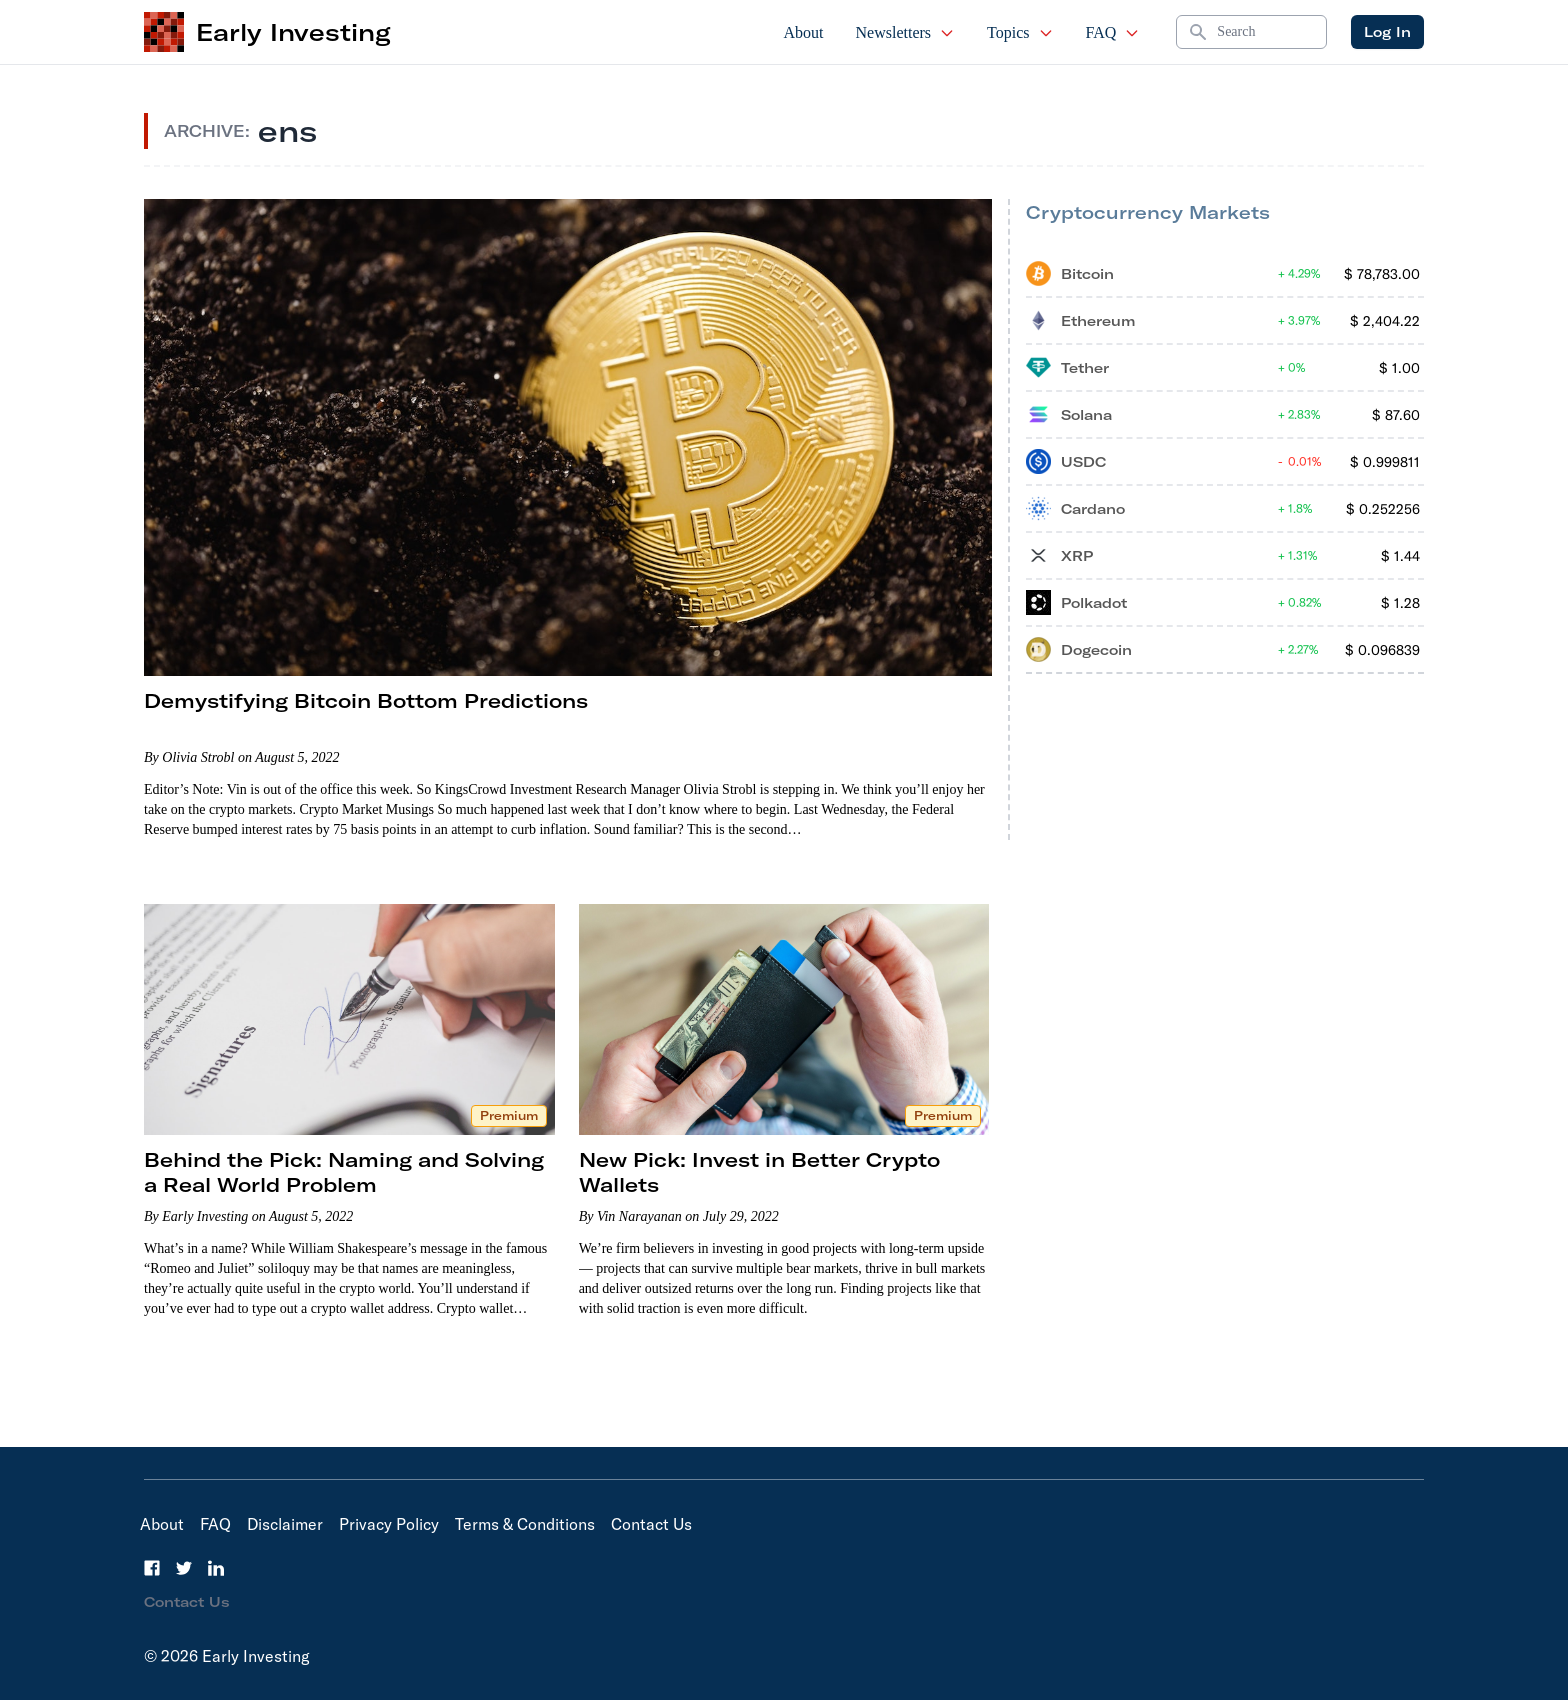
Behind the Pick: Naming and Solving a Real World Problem (344, 1172)
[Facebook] (152, 1568)
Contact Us (651, 1524)
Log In (1387, 32)
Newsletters (906, 32)
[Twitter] (184, 1568)
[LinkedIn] (216, 1568)
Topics (1020, 32)
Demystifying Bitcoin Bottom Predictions (366, 700)
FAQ (1113, 32)
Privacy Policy (389, 1524)
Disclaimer (285, 1524)
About (804, 32)
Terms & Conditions (525, 1524)
